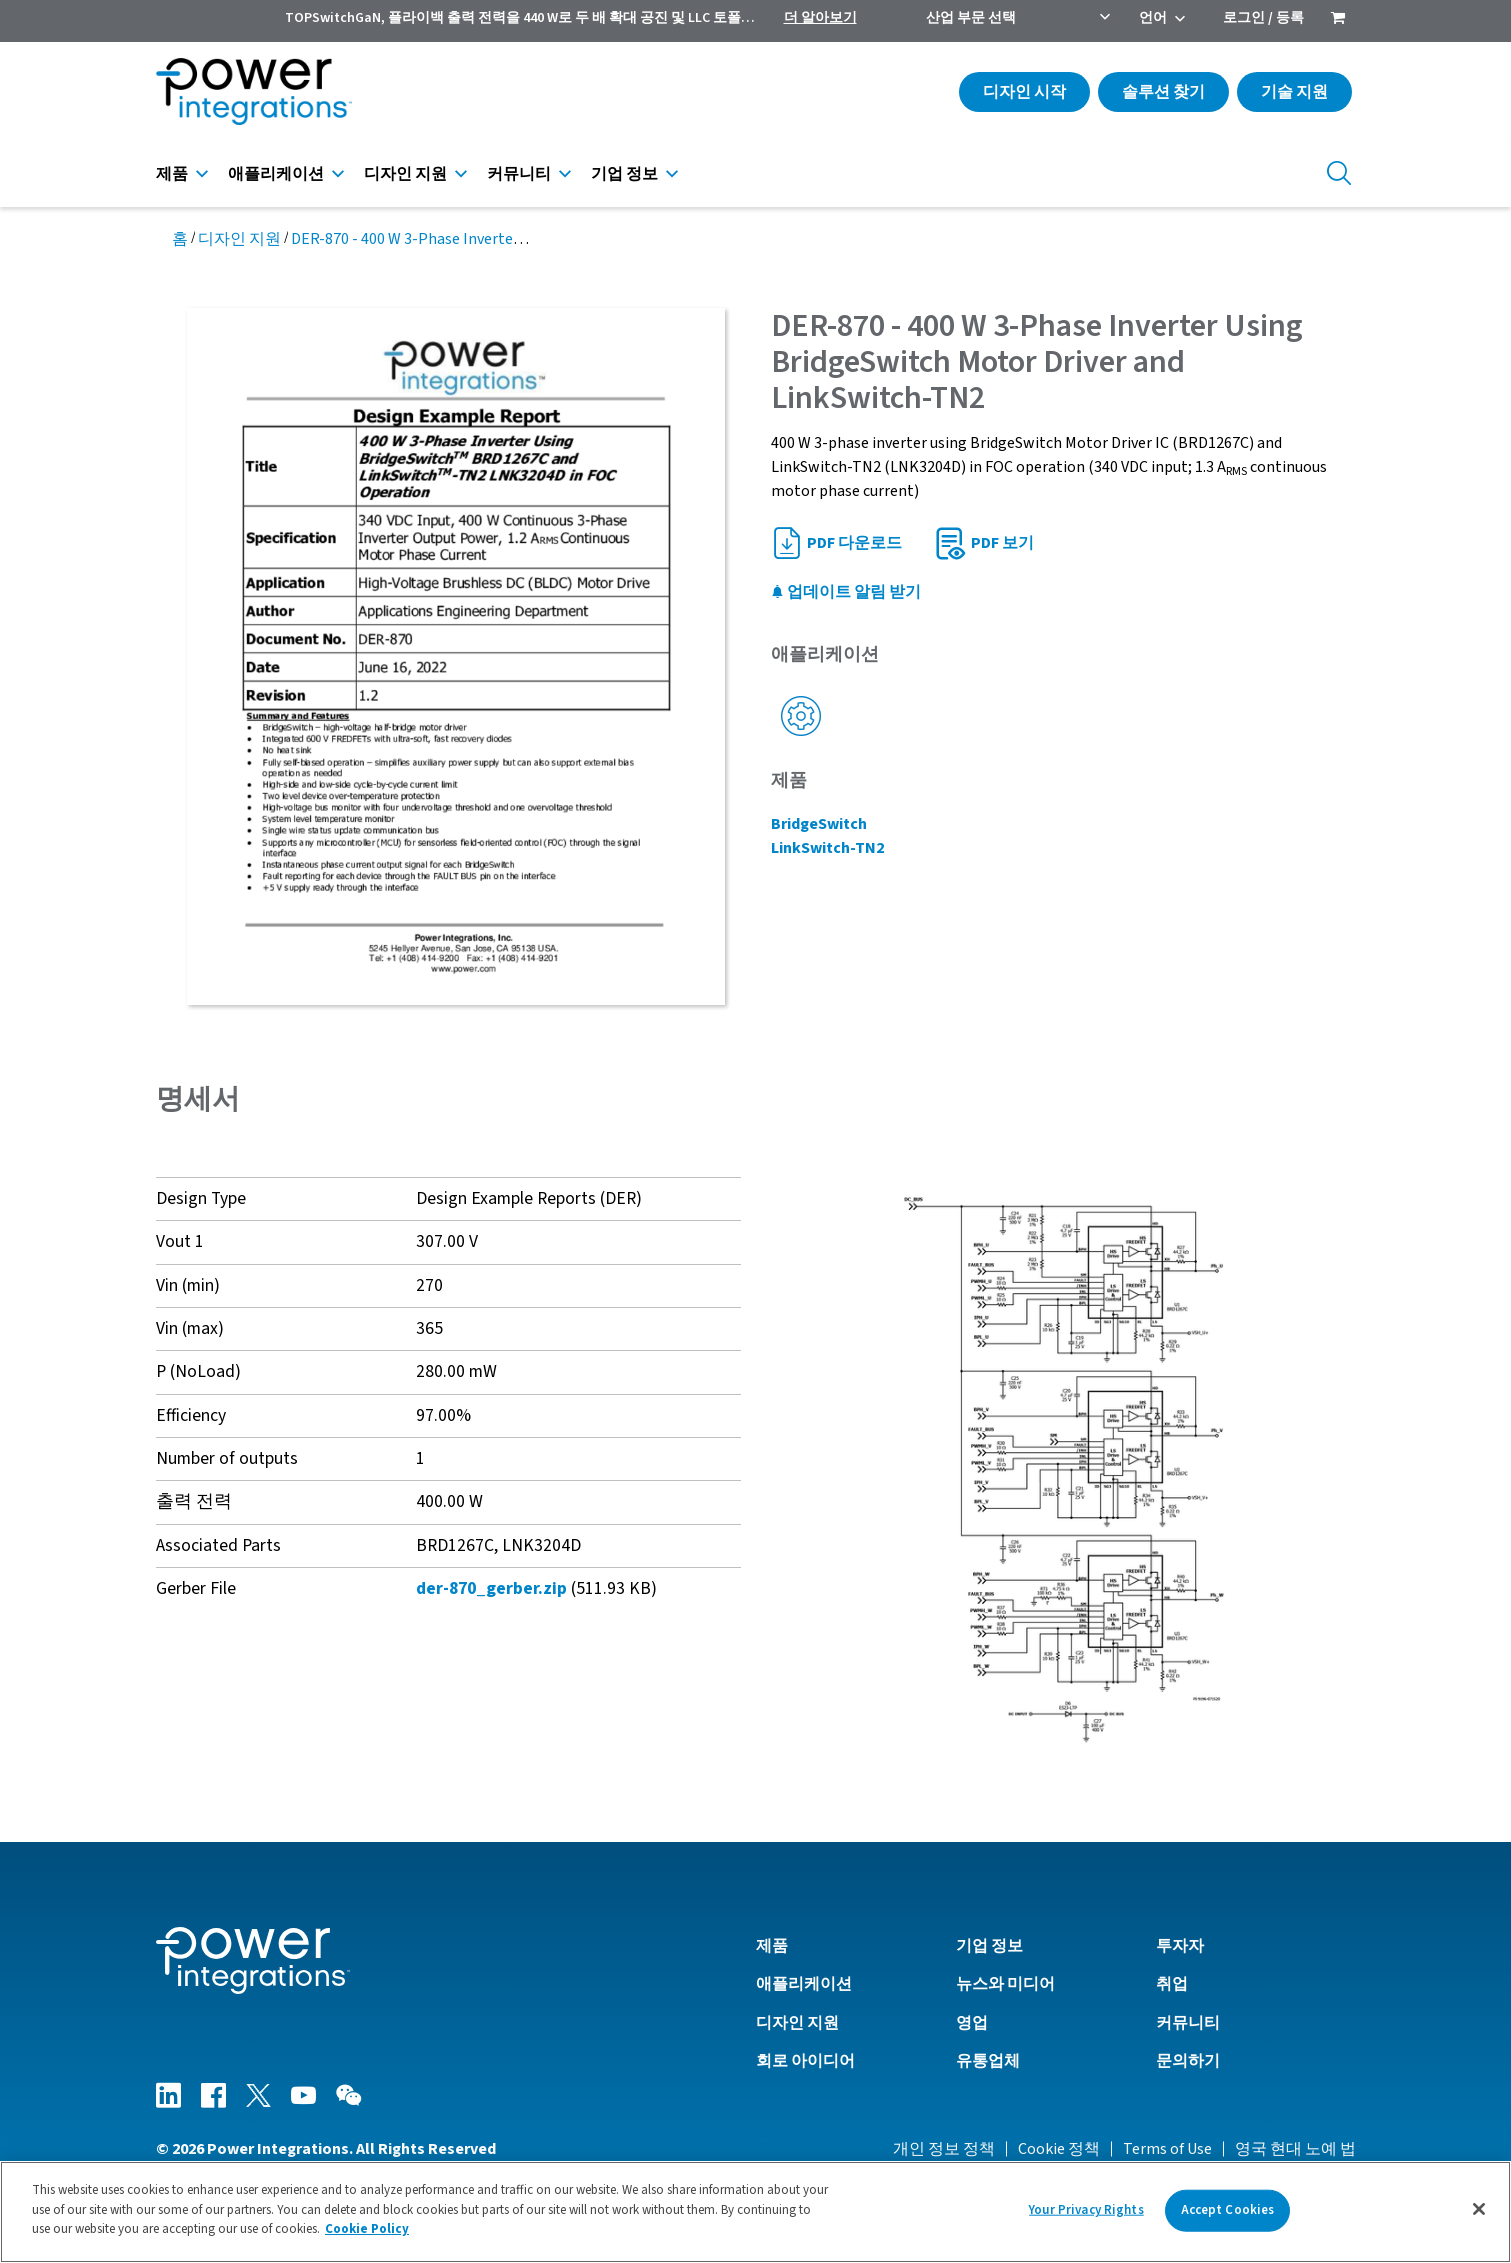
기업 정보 (624, 174)
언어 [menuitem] (1153, 18)
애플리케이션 (276, 174)
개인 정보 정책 (944, 2149)
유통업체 (988, 2061)
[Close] (1479, 2215)
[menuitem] (1338, 20)
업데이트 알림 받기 (846, 592)
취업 (1172, 1984)
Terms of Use (1167, 2149)
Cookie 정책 (1059, 2149)
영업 (972, 2023)
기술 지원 (1294, 92)
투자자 (1180, 1946)
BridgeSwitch (819, 824)
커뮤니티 (519, 174)
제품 (172, 174)
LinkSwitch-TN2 (827, 848)
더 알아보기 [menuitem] (820, 18)
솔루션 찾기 (1163, 92)
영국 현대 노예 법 (1295, 2149)
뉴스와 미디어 (1005, 1984)
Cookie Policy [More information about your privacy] (367, 2236)
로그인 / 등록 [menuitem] (1263, 18)
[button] (1063, 1468)
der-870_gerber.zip (491, 1588)
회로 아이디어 (805, 2061)
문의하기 (1188, 2061)
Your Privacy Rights (1086, 2216)
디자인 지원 (405, 174)
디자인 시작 (1024, 92)
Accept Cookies (1228, 2216)
